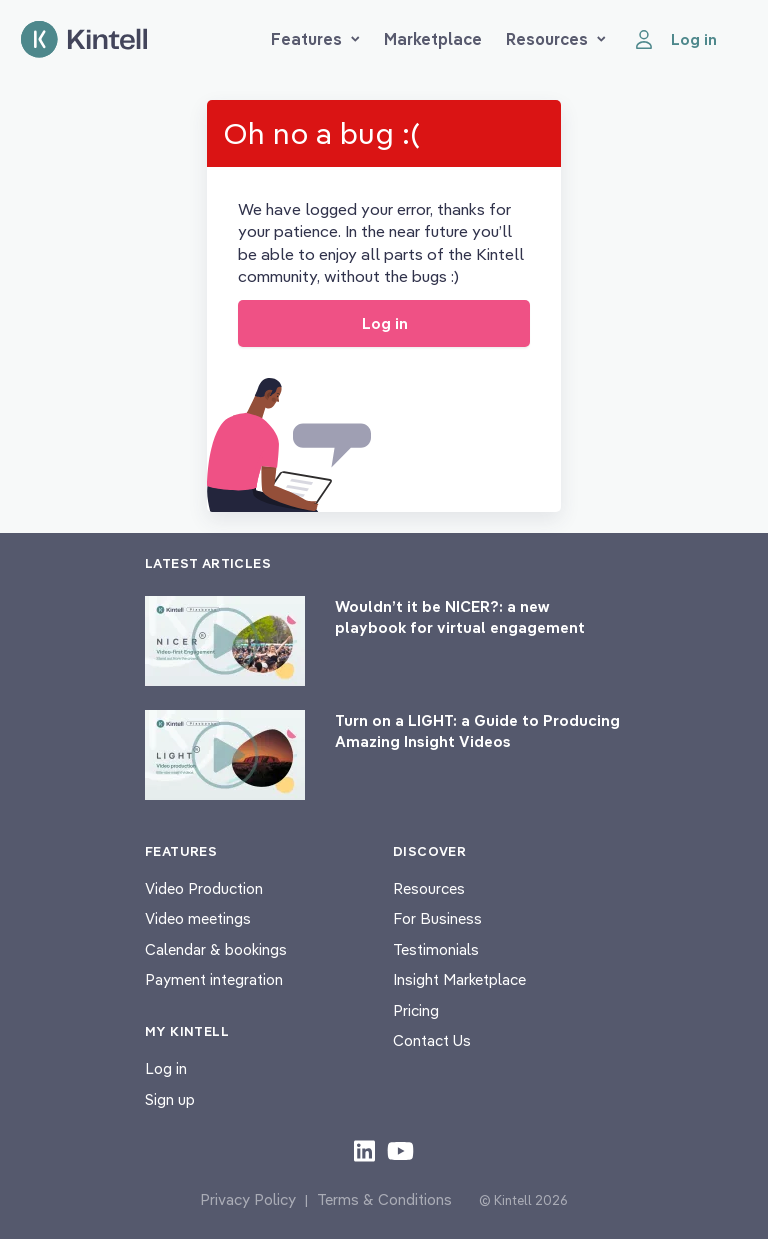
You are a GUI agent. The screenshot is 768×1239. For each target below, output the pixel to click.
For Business (437, 918)
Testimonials (436, 949)
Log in (166, 1068)
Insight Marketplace (459, 979)
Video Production (204, 888)
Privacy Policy (248, 1199)
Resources (556, 39)
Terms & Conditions (384, 1199)
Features (315, 39)
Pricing (416, 1010)
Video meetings (198, 918)
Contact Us (432, 1040)
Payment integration (214, 979)
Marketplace (433, 39)
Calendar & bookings (216, 949)
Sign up (170, 1099)
